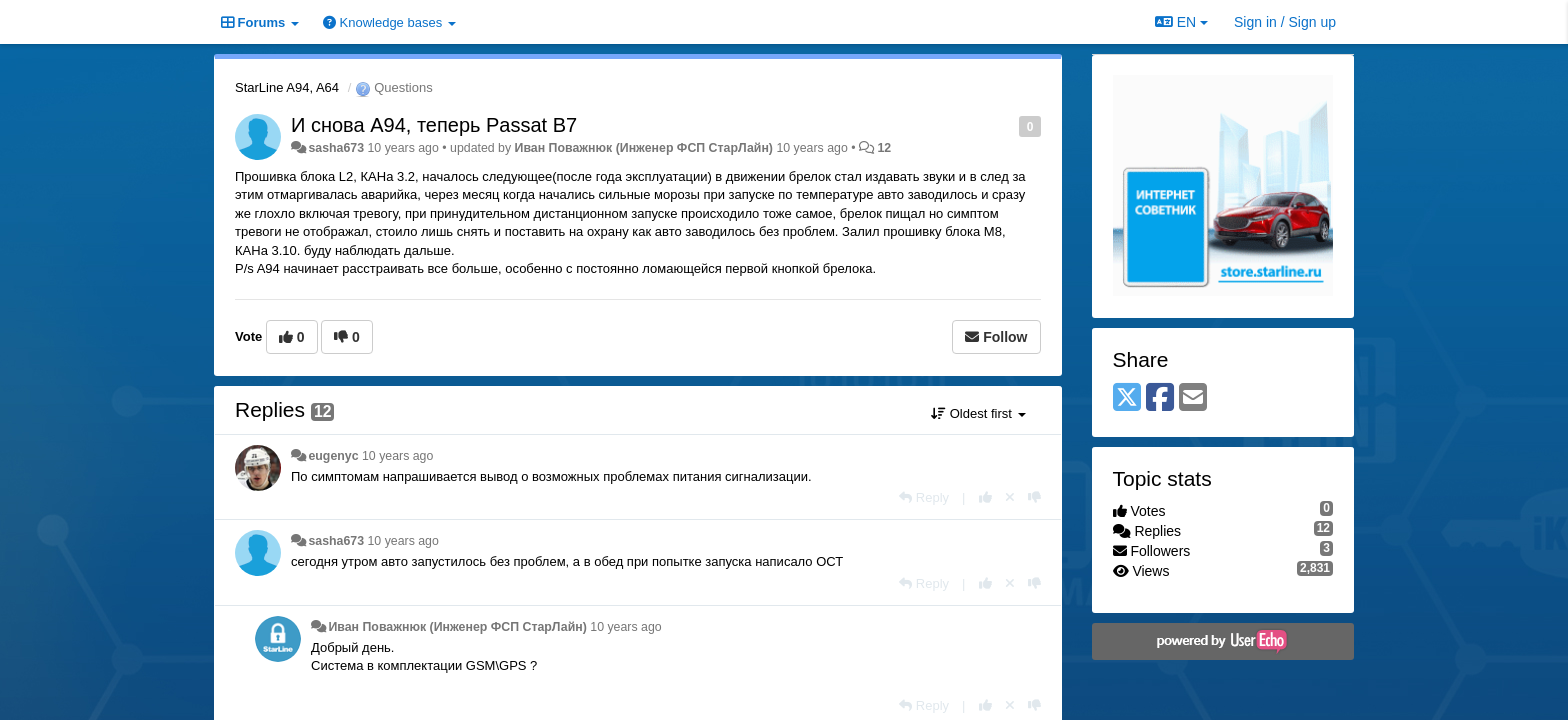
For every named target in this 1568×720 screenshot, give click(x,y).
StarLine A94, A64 (287, 87)
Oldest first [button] (978, 413)
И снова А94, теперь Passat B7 (434, 125)
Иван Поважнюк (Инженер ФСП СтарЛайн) (644, 148)
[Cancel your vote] (1010, 497)
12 (884, 148)
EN (1181, 22)
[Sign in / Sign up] (1285, 22)
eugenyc (333, 456)
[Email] (1193, 398)
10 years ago (397, 456)
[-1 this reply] (1034, 497)
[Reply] (924, 497)
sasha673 (336, 148)
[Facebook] (1160, 398)
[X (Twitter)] (1127, 398)
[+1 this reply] (985, 497)
